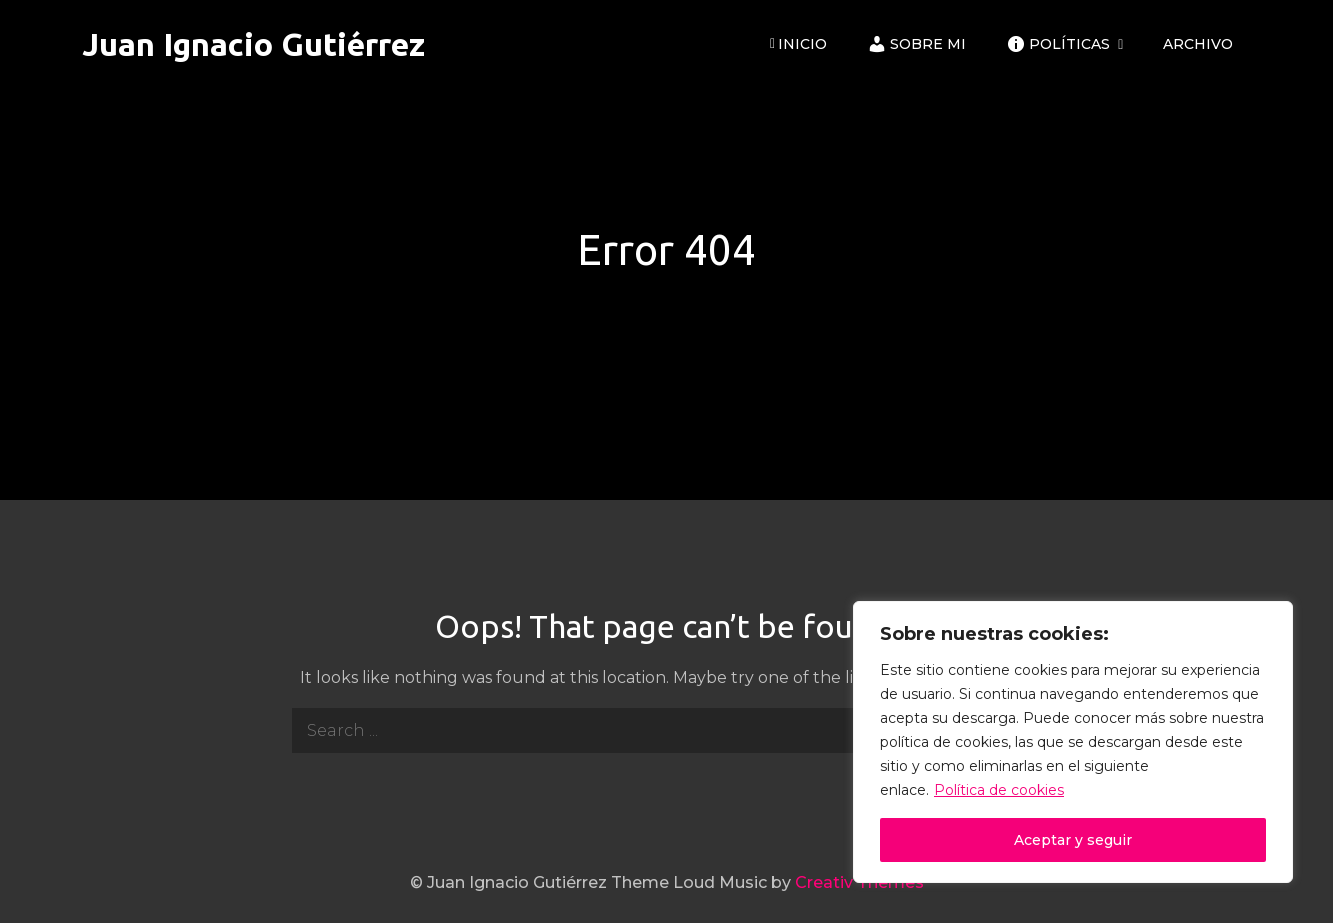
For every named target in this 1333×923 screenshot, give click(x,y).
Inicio (798, 44)
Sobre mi (916, 44)
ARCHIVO (1198, 44)
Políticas (1058, 44)
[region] (1073, 742)
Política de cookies (999, 790)
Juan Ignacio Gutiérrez (253, 44)
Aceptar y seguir (1073, 840)
